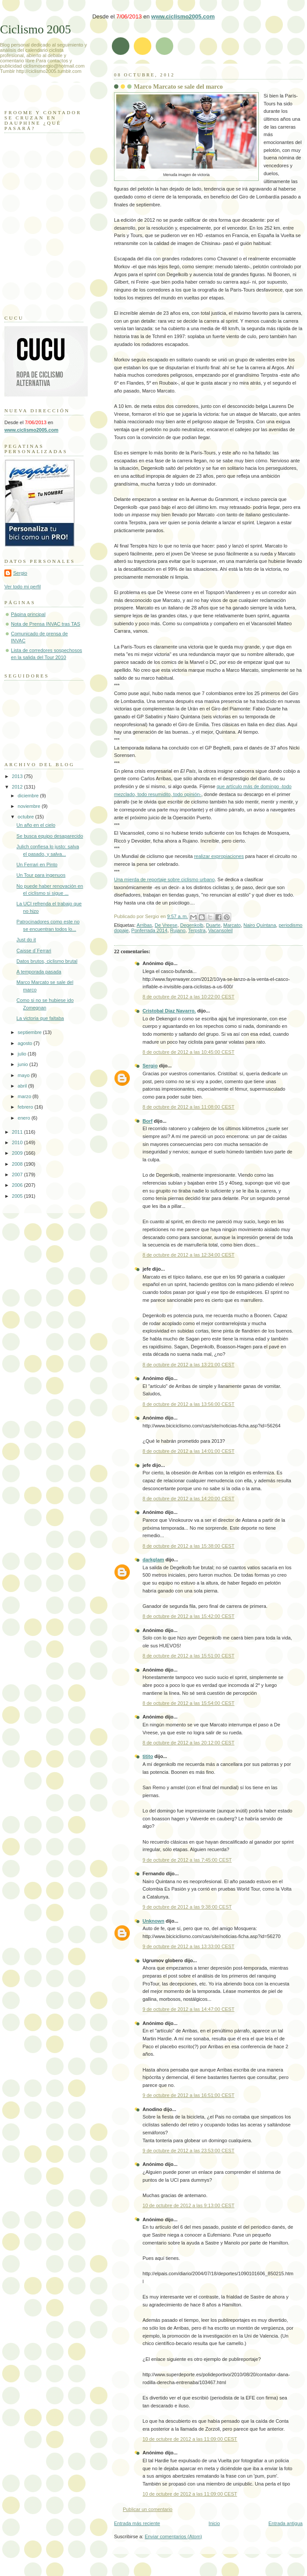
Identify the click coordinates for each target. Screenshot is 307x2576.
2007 (18, 1174)
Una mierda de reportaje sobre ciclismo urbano (164, 879)
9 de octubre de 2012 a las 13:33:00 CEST (188, 1946)
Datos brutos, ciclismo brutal (47, 961)
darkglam (153, 1559)
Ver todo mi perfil (22, 586)
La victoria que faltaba (40, 1018)
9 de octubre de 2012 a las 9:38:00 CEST (187, 1906)
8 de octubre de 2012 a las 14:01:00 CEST (188, 1451)
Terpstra (197, 930)
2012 (18, 786)
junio (23, 1064)
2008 (18, 1164)
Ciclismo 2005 (35, 29)
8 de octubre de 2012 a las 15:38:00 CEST (188, 1546)
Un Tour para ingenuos (41, 875)
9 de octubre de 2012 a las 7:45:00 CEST (187, 1860)
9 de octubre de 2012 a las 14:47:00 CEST (188, 2009)
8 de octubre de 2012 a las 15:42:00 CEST (188, 1616)
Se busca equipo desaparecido (50, 836)
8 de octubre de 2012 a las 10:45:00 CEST (188, 1052)
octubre (26, 816)
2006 (18, 1185)
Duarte (213, 925)
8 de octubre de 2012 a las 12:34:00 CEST (188, 1254)
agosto (25, 1043)
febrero (26, 1107)
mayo (24, 1075)
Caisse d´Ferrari (34, 950)
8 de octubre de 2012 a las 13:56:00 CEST (188, 1404)
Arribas (144, 925)
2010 (18, 1142)
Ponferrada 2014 (149, 930)
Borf (148, 1121)
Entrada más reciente (137, 2523)
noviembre (30, 806)
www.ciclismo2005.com (183, 16)
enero (24, 1117)
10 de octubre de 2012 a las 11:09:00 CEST (190, 2439)
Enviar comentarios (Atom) (173, 2536)
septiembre (30, 1032)
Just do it (26, 939)
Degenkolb (191, 925)
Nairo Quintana (259, 925)
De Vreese (166, 925)
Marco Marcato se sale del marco (178, 86)
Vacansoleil (220, 930)
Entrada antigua (285, 2523)
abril (23, 1085)
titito (148, 1756)
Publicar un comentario (147, 2509)
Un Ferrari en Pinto (37, 864)
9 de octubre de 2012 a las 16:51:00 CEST (188, 2095)
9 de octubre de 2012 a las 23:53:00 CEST (188, 2150)
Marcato (232, 925)
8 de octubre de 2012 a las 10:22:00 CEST (188, 996)
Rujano (178, 930)
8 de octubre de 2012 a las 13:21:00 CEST (188, 1364)
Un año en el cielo (36, 825)
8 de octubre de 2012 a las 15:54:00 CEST (188, 1703)
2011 (18, 1132)
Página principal (28, 614)
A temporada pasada (39, 971)
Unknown (153, 1921)
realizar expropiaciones (219, 856)
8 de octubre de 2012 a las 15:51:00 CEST (188, 1655)
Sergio (150, 1065)
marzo (25, 1096)
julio (23, 1053)
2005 (18, 1196)
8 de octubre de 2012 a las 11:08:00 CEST (188, 1107)
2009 (18, 1153)
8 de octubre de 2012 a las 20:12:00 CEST (188, 1742)
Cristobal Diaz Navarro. (169, 1010)
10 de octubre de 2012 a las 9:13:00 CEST (188, 2205)
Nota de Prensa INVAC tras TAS (45, 624)
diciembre (29, 795)
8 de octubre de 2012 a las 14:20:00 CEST (188, 1498)
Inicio (214, 2523)
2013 (18, 776)
